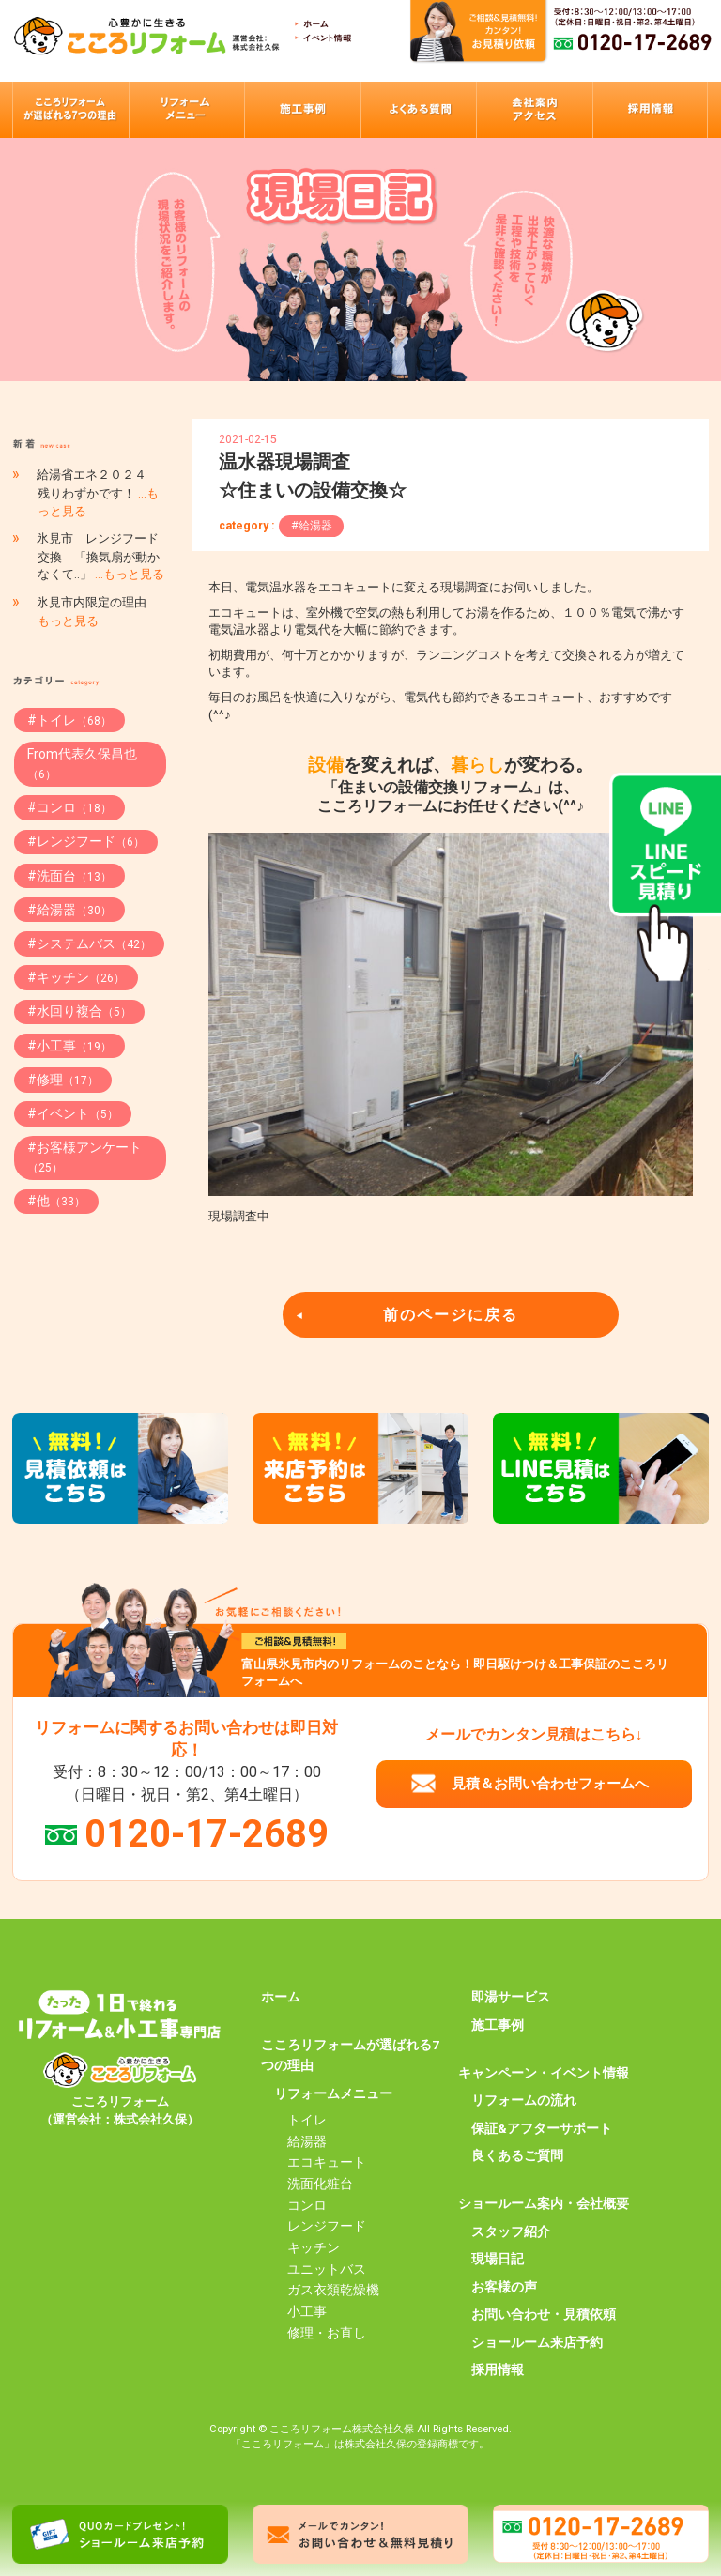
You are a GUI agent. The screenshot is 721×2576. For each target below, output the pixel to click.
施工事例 (497, 2024)
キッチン (313, 2247)
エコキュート (326, 2162)
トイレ (307, 2119)
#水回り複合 (79, 1011)
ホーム (280, 1996)
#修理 (63, 1079)
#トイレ (69, 720)
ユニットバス (326, 2269)
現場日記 (497, 2258)
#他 (56, 1200)
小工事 (307, 2311)
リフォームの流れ (523, 2100)
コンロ (307, 2205)
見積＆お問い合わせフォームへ (550, 1783)
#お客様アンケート (84, 1157)
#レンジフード (86, 841)
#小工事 (69, 1045)
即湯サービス (510, 1996)
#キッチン (76, 977)
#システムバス (89, 943)
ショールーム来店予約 (537, 2342)
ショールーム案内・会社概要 (543, 2203)
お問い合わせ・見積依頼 (543, 2314)
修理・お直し (326, 2332)
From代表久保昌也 (82, 763)
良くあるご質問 (517, 2155)
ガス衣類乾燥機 (333, 2289)
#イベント (72, 1113)
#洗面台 (69, 875)
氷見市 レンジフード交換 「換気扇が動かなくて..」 (100, 556)
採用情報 (497, 2369)
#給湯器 (311, 525)
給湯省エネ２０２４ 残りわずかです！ (98, 492)
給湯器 (307, 2141)
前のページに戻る (450, 1315)
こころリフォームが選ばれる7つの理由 (350, 2055)
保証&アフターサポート (541, 2128)
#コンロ (69, 807)
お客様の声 (504, 2286)
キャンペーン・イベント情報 (543, 2072)
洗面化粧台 (320, 2183)
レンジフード (326, 2225)
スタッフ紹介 (510, 2231)
